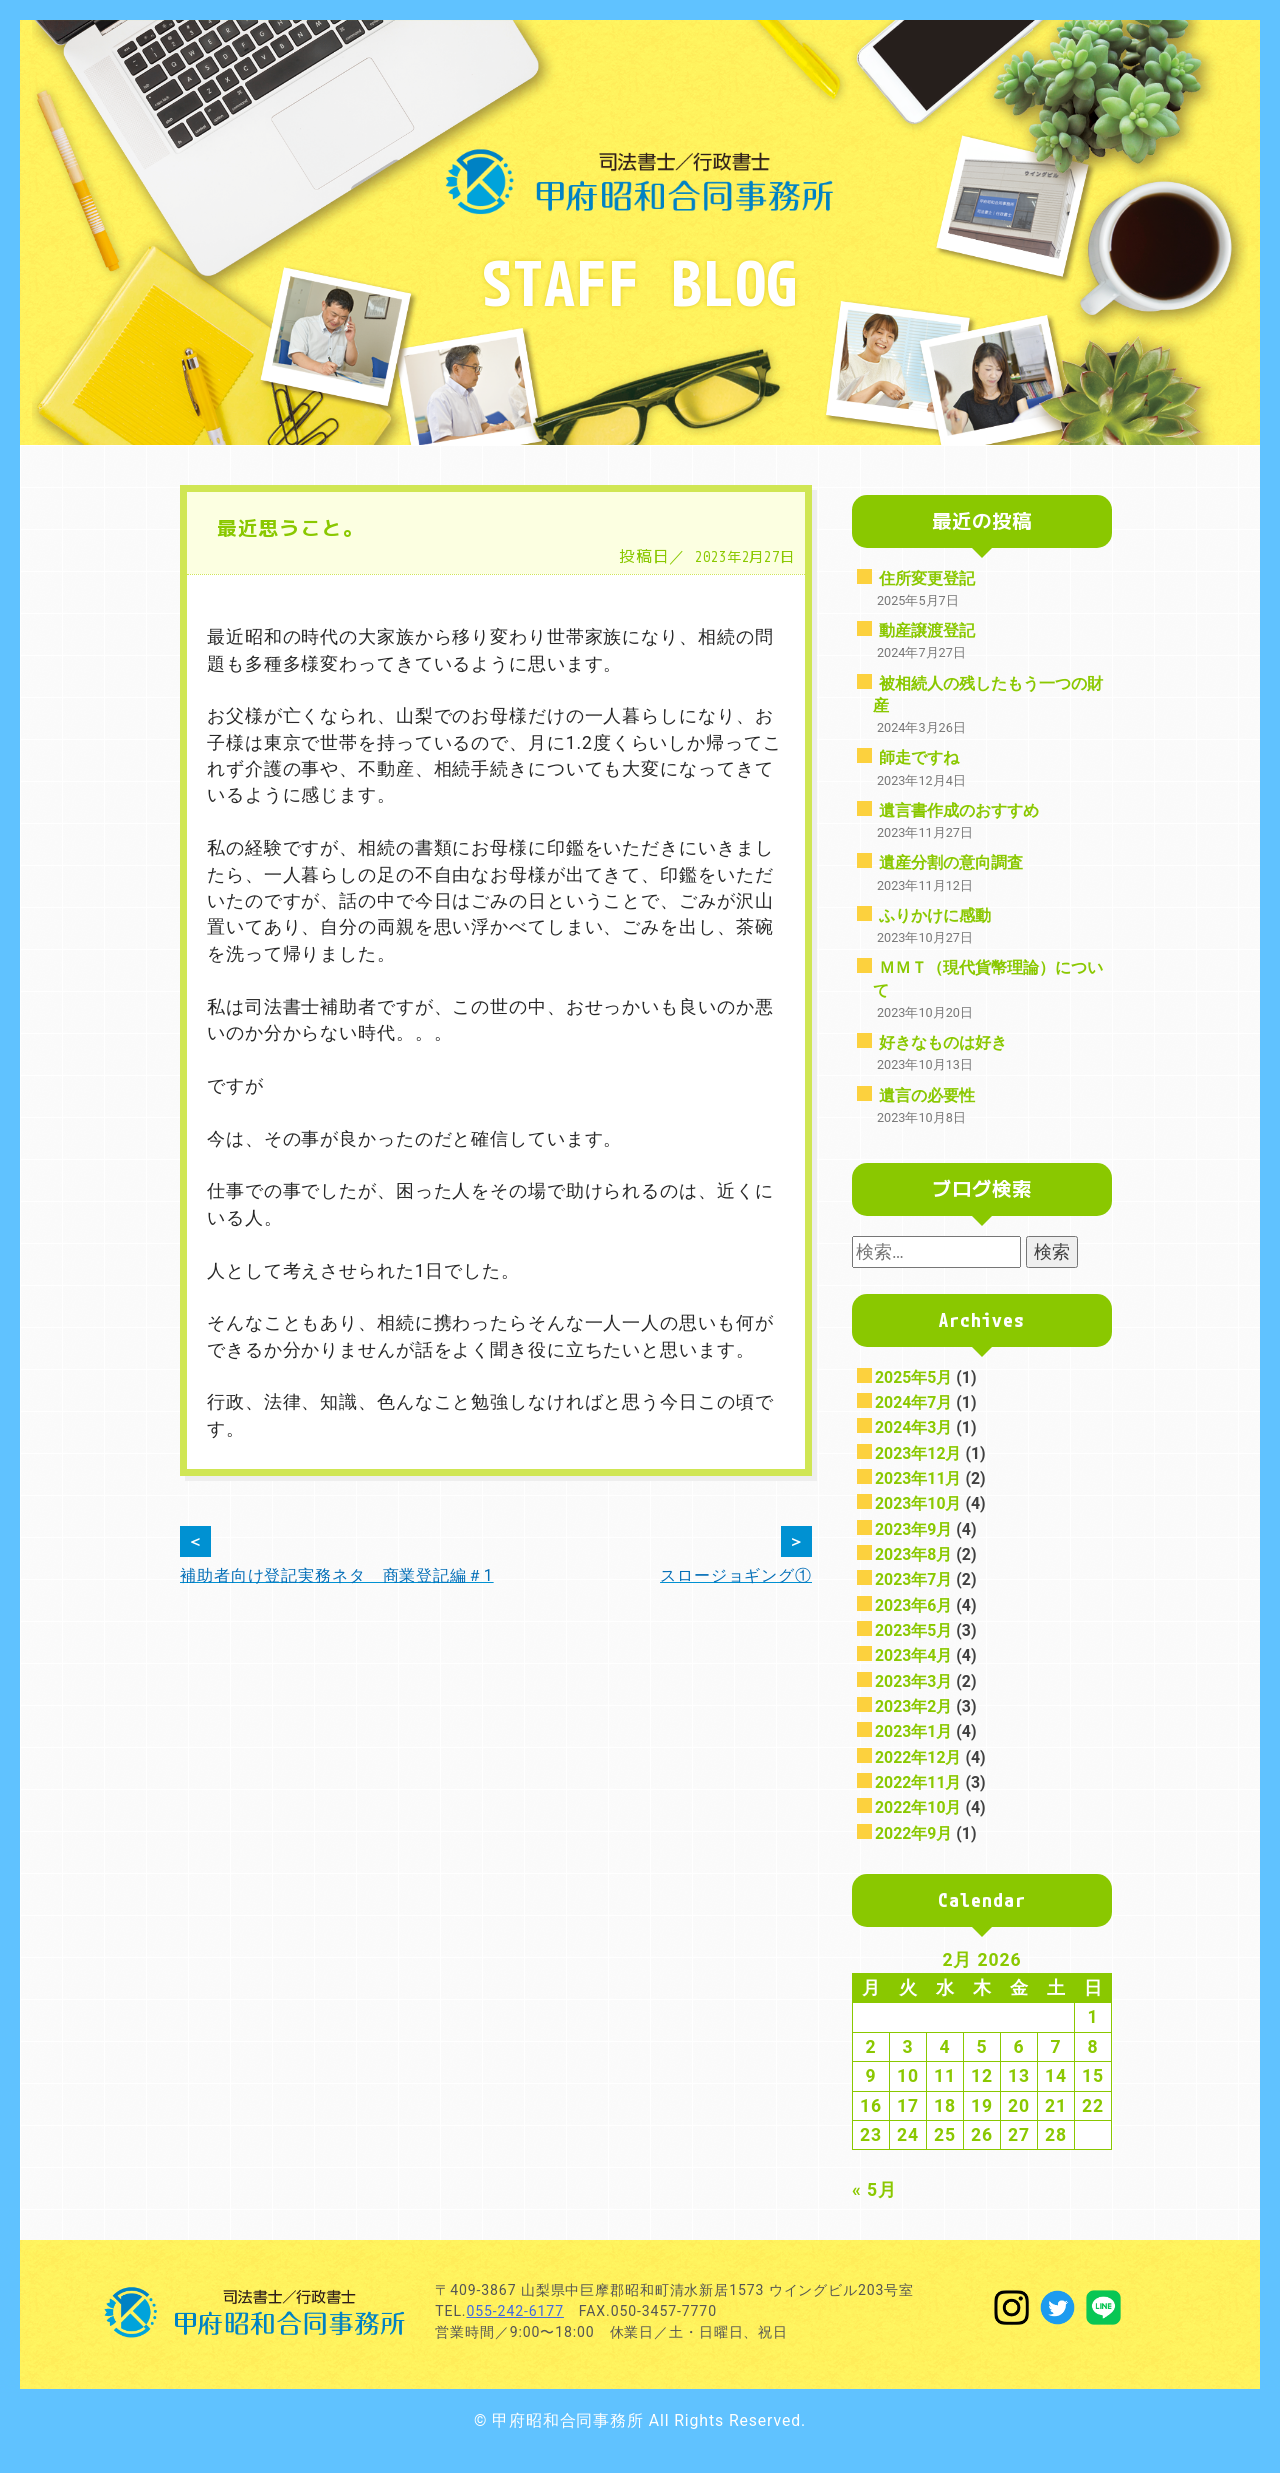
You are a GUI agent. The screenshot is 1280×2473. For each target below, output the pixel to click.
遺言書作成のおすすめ (959, 810)
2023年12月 (918, 1453)
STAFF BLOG (640, 282)
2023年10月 (918, 1503)
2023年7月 (913, 1579)
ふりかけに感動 (935, 915)
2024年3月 (913, 1427)
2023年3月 (913, 1681)
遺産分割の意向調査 (951, 862)
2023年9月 (913, 1529)
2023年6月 (913, 1605)
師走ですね (919, 757)
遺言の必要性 (927, 1095)
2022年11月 (918, 1782)
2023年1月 (913, 1731)
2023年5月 (913, 1630)
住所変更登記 (927, 578)
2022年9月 (913, 1833)
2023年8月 (913, 1554)
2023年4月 (913, 1655)
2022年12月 (918, 1757)
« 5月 (874, 2190)
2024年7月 (913, 1402)
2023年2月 (913, 1706)
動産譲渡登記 (927, 630)
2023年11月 (918, 1478)
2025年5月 (913, 1377)
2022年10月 (918, 1807)
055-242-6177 (514, 2311)
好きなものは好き (943, 1042)
